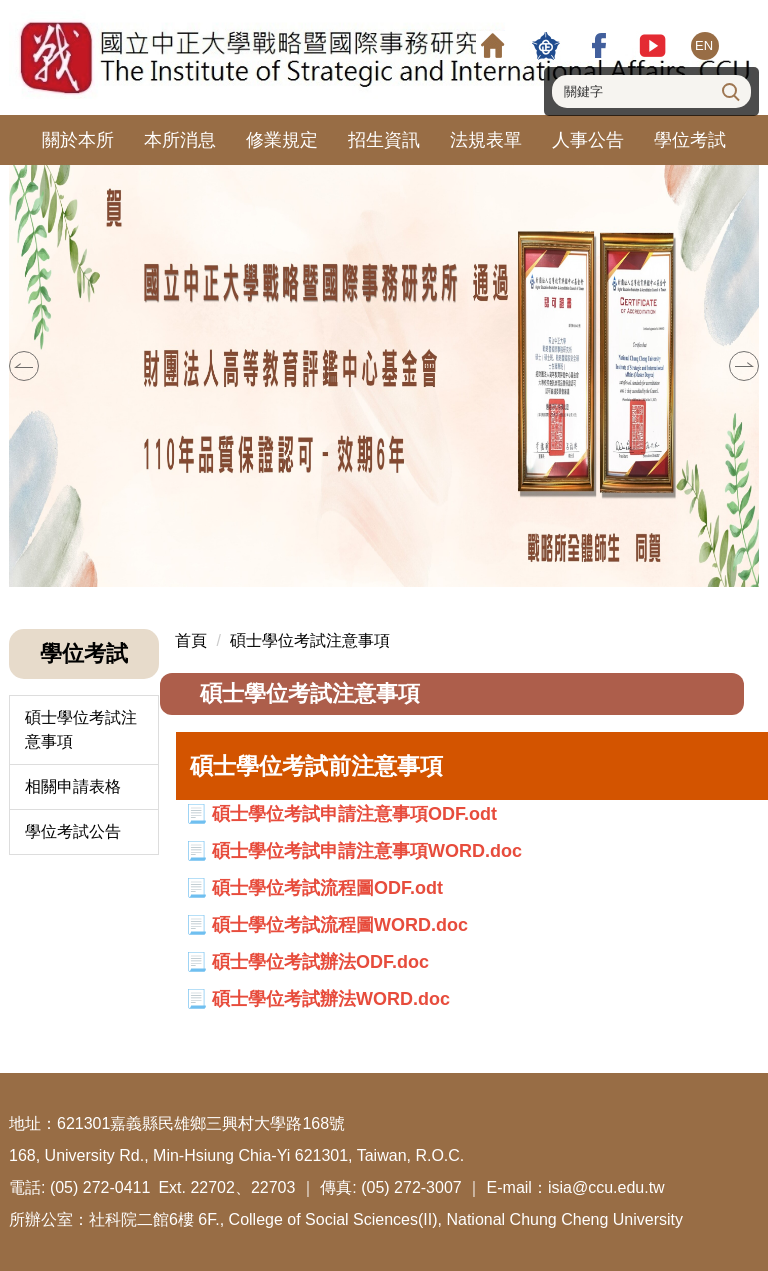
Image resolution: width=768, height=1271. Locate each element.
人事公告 (588, 140)
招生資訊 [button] (384, 140)
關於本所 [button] (78, 140)
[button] (24, 366)
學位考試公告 (73, 831)
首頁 (191, 640)
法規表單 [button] (486, 140)
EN (704, 45)
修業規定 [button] (282, 140)
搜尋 (728, 91)
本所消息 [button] (180, 140)
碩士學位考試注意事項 (81, 729)
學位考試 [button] (690, 140)
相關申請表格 (73, 786)
